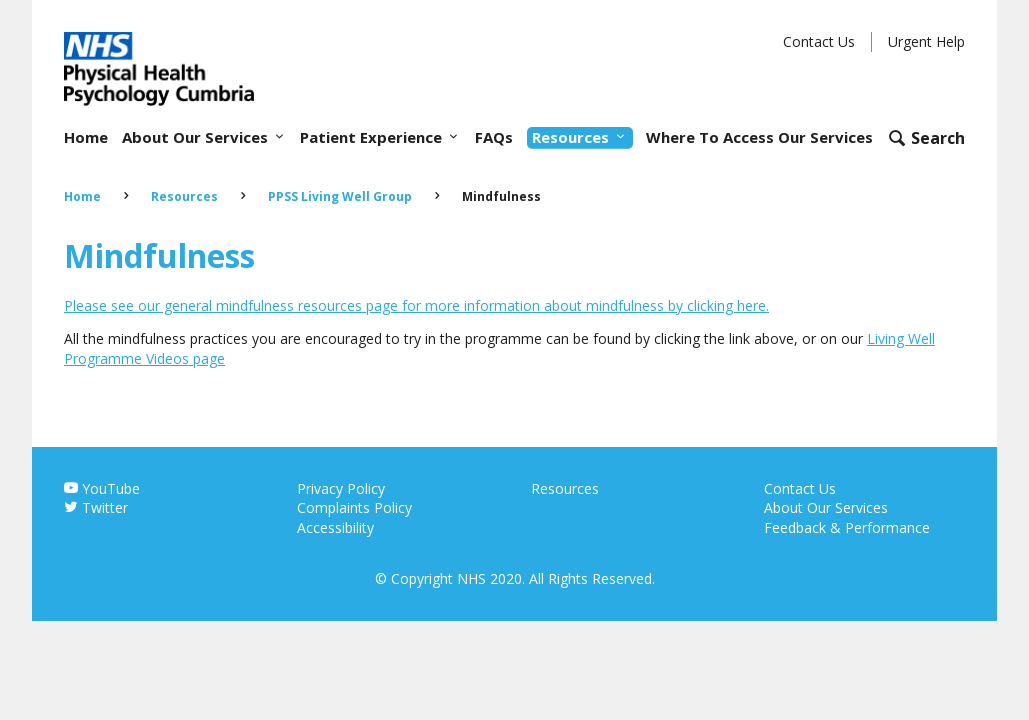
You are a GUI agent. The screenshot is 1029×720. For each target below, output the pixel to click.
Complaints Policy (354, 507)
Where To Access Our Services (759, 137)
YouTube (102, 488)
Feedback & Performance (847, 527)
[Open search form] (926, 137)
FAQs (494, 137)
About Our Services (204, 137)
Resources (580, 137)
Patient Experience (380, 137)
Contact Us (819, 41)
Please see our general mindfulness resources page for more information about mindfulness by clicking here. (416, 305)
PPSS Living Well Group (340, 196)
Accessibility (335, 527)
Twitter (96, 507)
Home (86, 137)
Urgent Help (926, 41)
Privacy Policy (341, 488)
